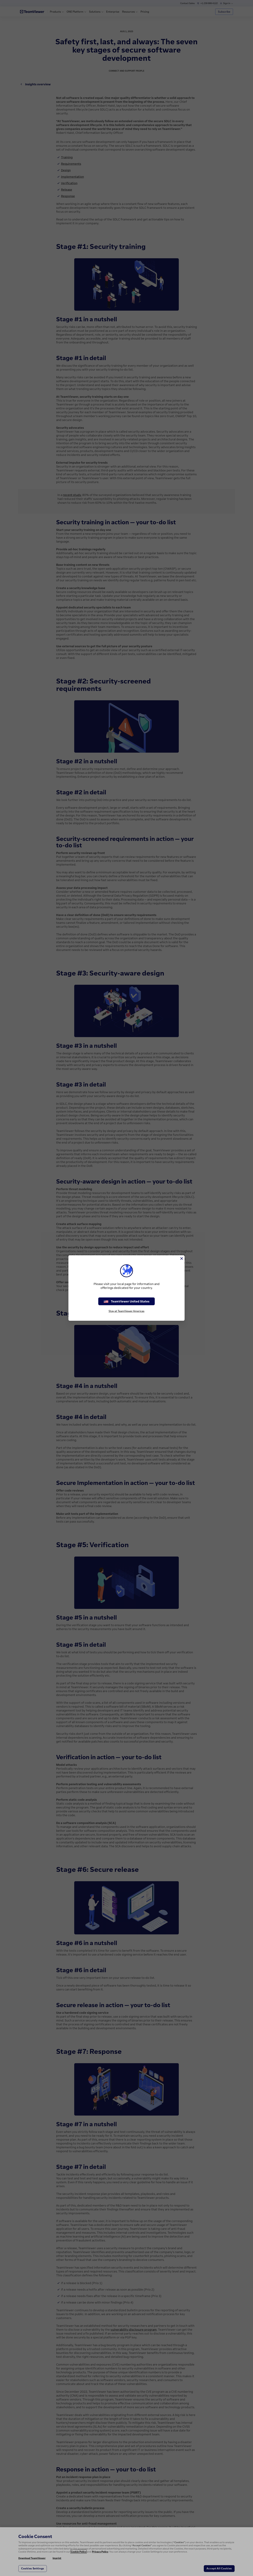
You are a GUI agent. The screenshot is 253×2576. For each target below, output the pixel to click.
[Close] (181, 1258)
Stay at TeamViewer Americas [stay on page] (126, 1311)
